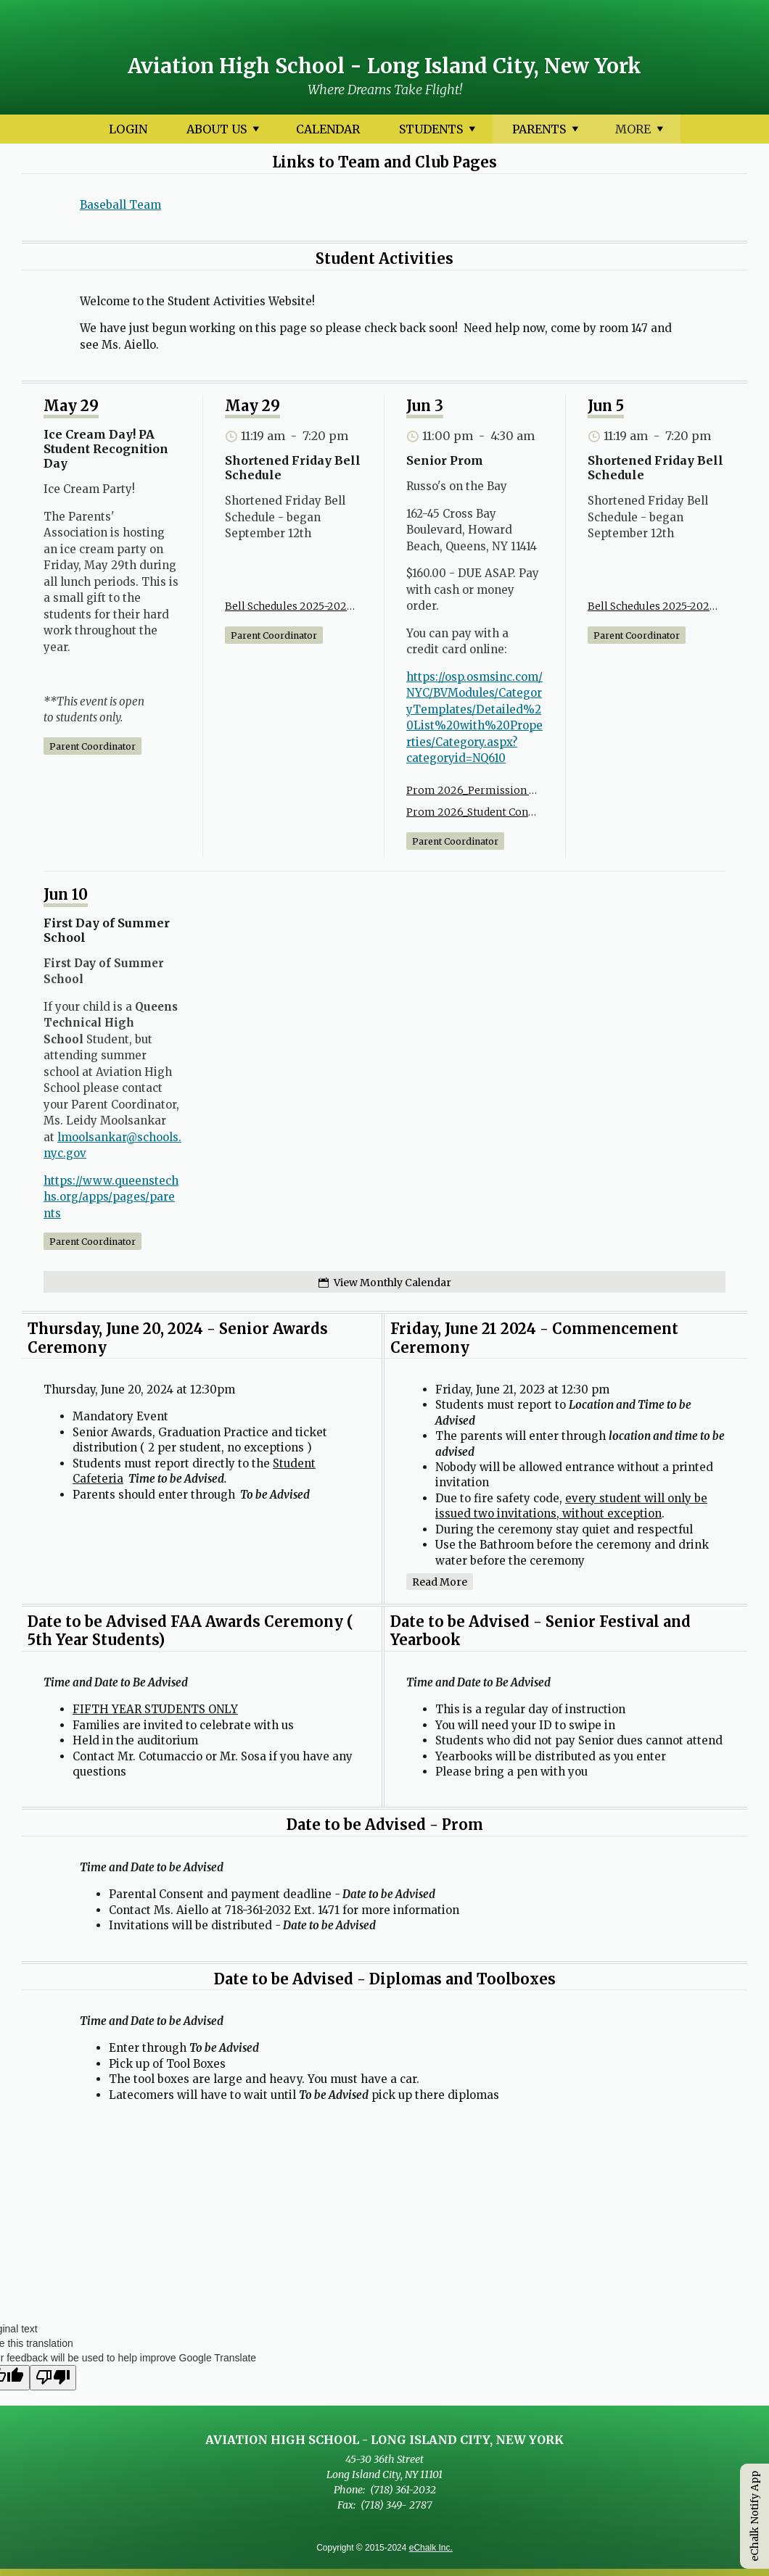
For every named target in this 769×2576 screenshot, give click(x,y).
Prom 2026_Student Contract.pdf (472, 812)
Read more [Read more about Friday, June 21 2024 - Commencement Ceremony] (439, 1582)
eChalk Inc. (431, 2548)
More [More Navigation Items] (640, 132)
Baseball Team (120, 205)
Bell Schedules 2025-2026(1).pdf (290, 606)
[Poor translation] (53, 2377)
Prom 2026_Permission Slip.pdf (472, 790)
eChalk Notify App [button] (754, 2516)
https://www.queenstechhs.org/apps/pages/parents (111, 1197)
